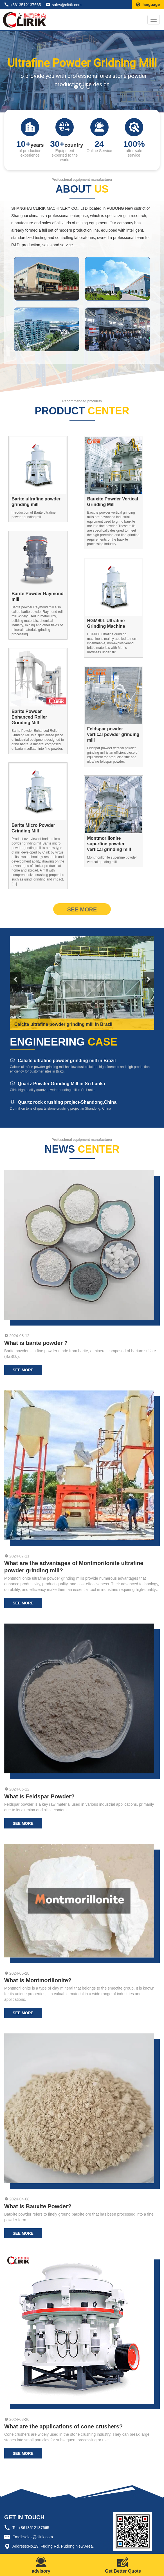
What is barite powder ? (36, 1343)
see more (82, 909)
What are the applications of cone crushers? (63, 2426)
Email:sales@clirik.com (32, 2537)
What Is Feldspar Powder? (39, 1796)
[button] (76, 87)
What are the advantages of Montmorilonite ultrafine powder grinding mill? (73, 1566)
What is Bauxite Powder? (37, 2206)
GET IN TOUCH (24, 2517)
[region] (82, 72)
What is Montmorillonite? (37, 1980)
